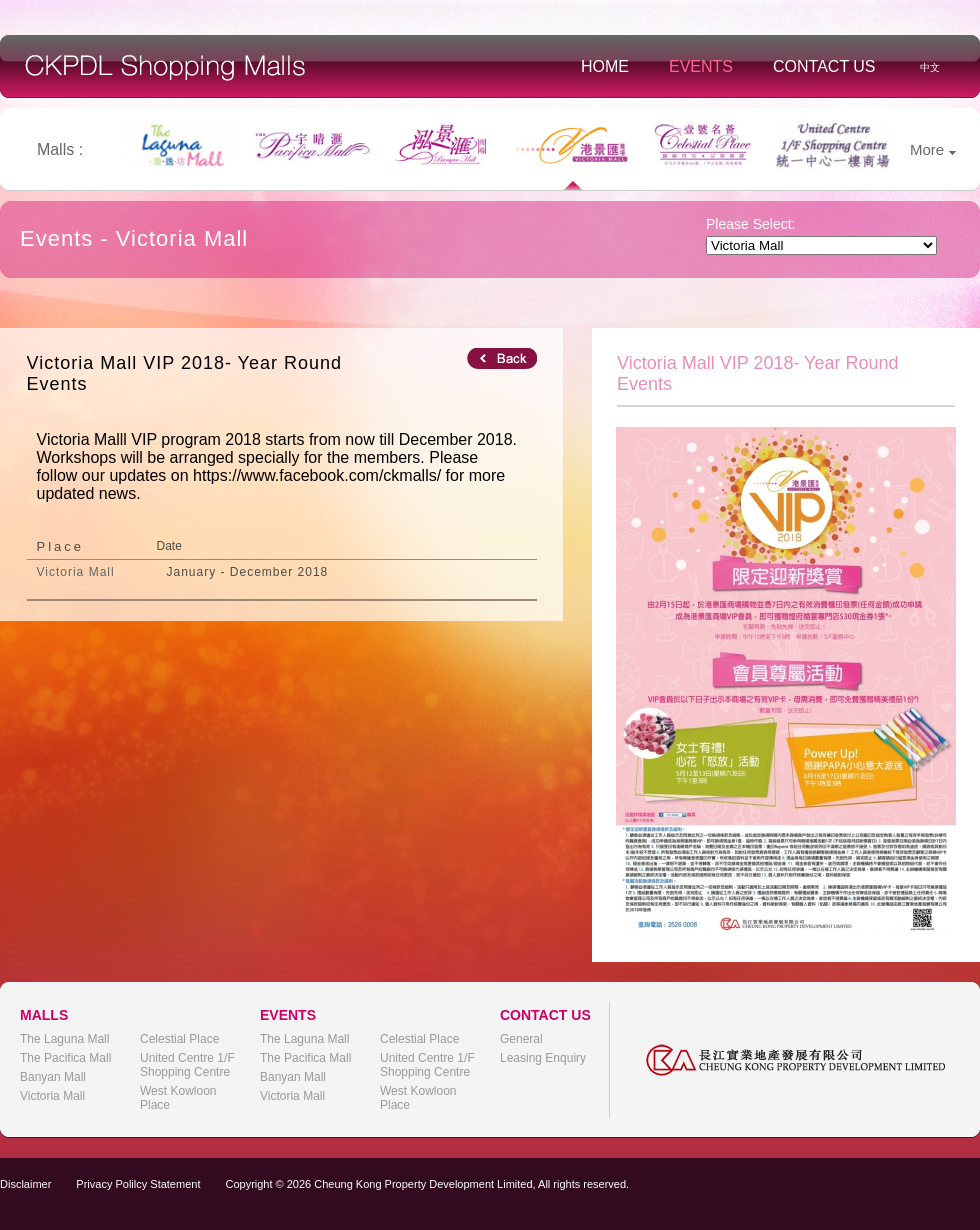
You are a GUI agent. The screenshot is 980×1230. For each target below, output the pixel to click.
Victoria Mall (52, 1096)
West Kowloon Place (178, 1098)
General (521, 1039)
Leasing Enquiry (543, 1058)
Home (605, 66)
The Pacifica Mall (65, 1058)
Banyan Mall (53, 1077)
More (933, 149)
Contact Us (824, 66)
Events (701, 66)
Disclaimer (25, 1184)
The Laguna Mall (64, 1039)
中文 (930, 67)
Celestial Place (179, 1039)
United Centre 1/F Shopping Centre (187, 1065)
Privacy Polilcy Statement (138, 1184)
